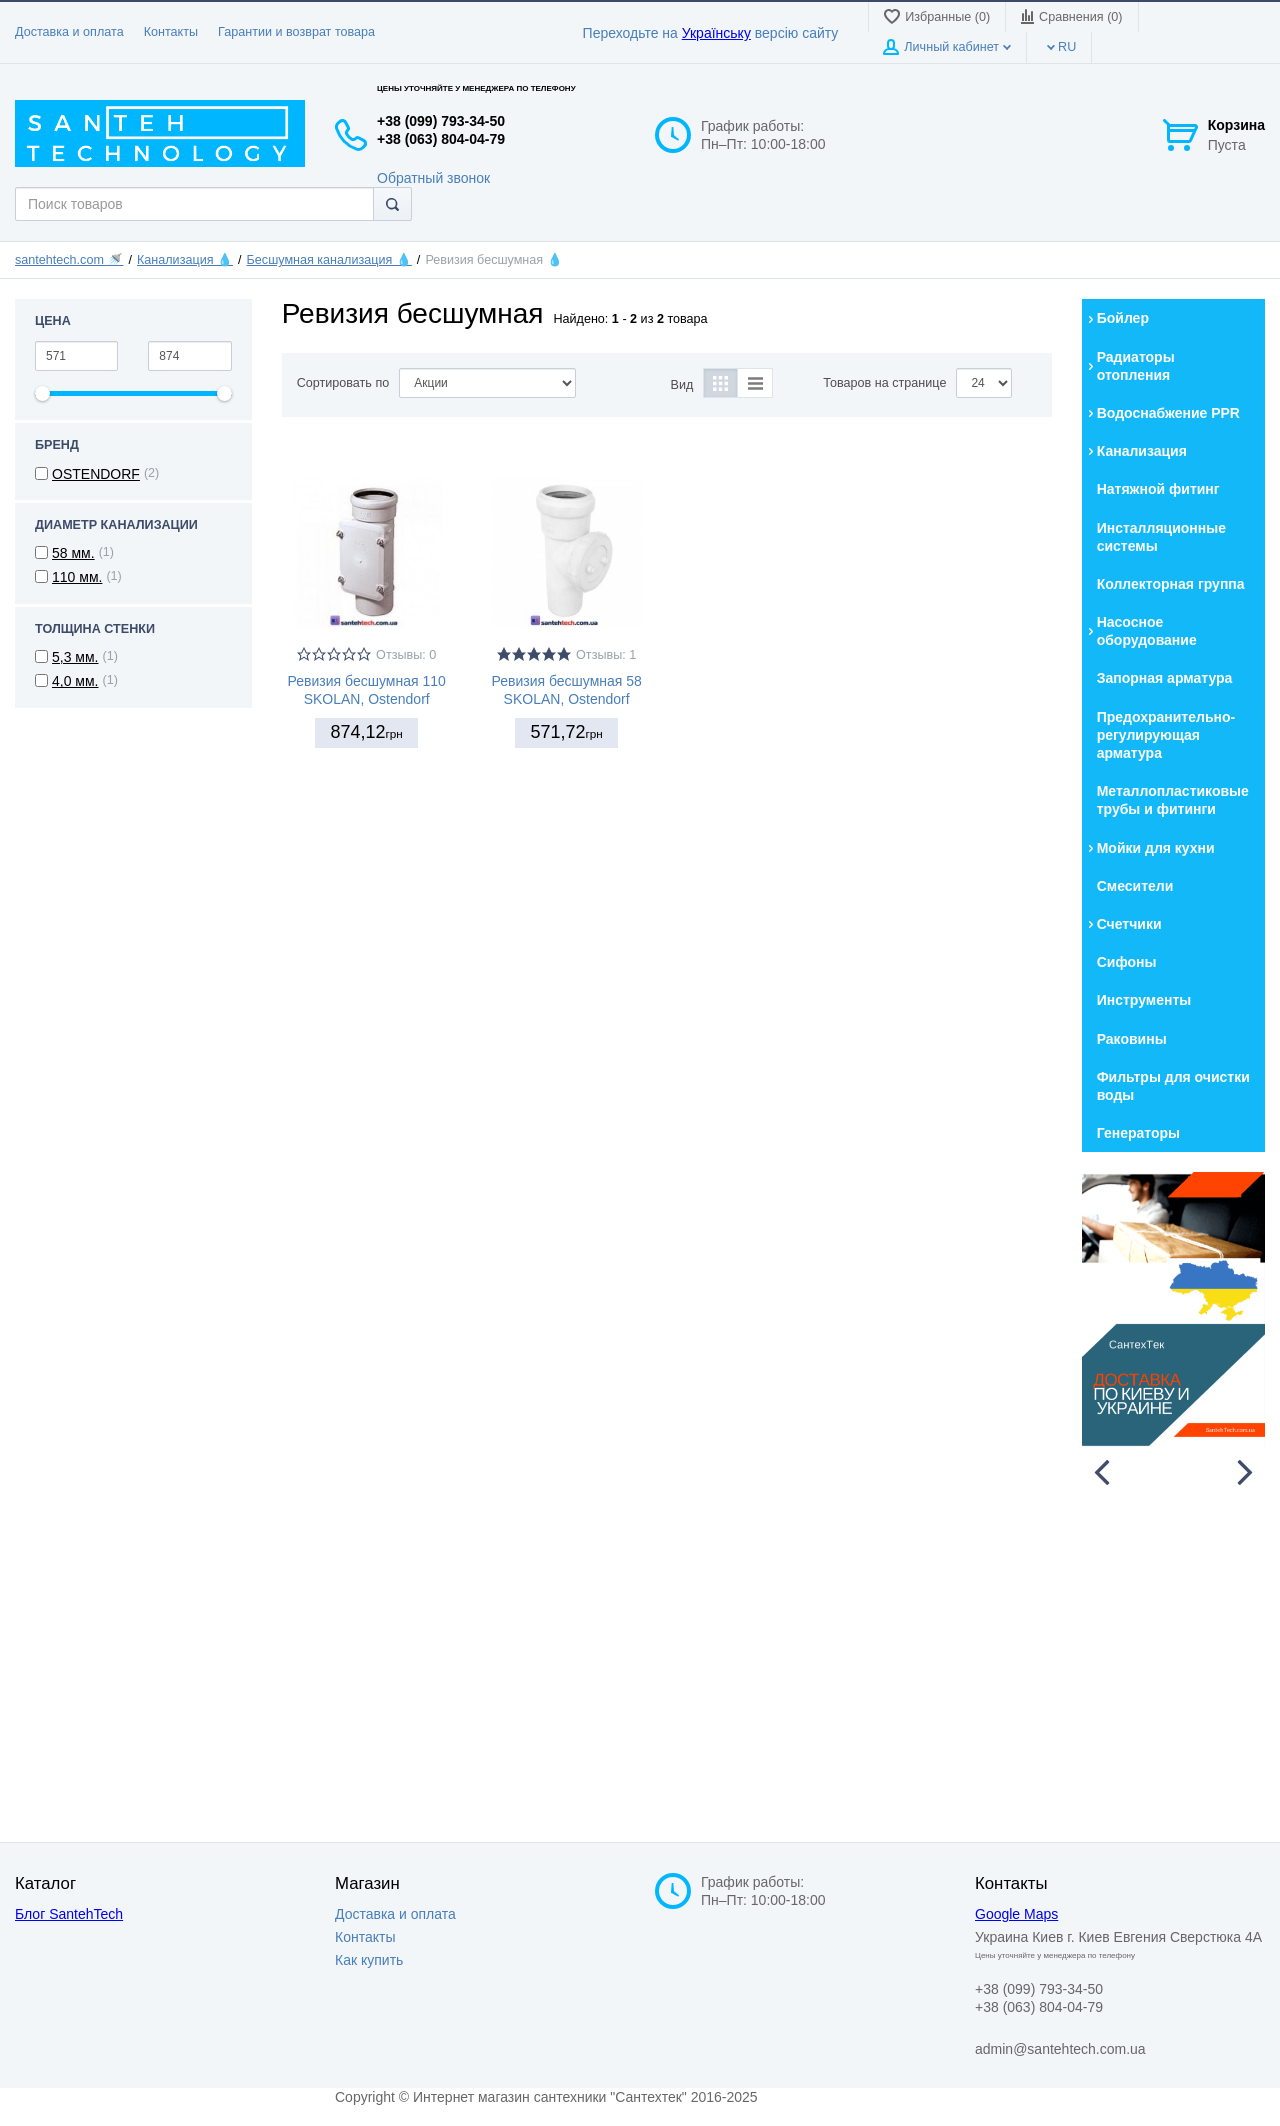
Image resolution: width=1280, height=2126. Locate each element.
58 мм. (73, 553)
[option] (1173, 1309)
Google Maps (1016, 1914)
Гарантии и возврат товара (296, 32)
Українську (716, 33)
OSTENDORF (96, 474)
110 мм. (77, 577)
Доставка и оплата (69, 32)
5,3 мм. (75, 657)
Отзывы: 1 (606, 655)
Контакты (171, 32)
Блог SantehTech (69, 1914)
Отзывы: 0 (406, 655)
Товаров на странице (884, 383)
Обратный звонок (433, 178)
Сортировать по (343, 383)
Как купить (369, 1960)
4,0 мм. (75, 681)
